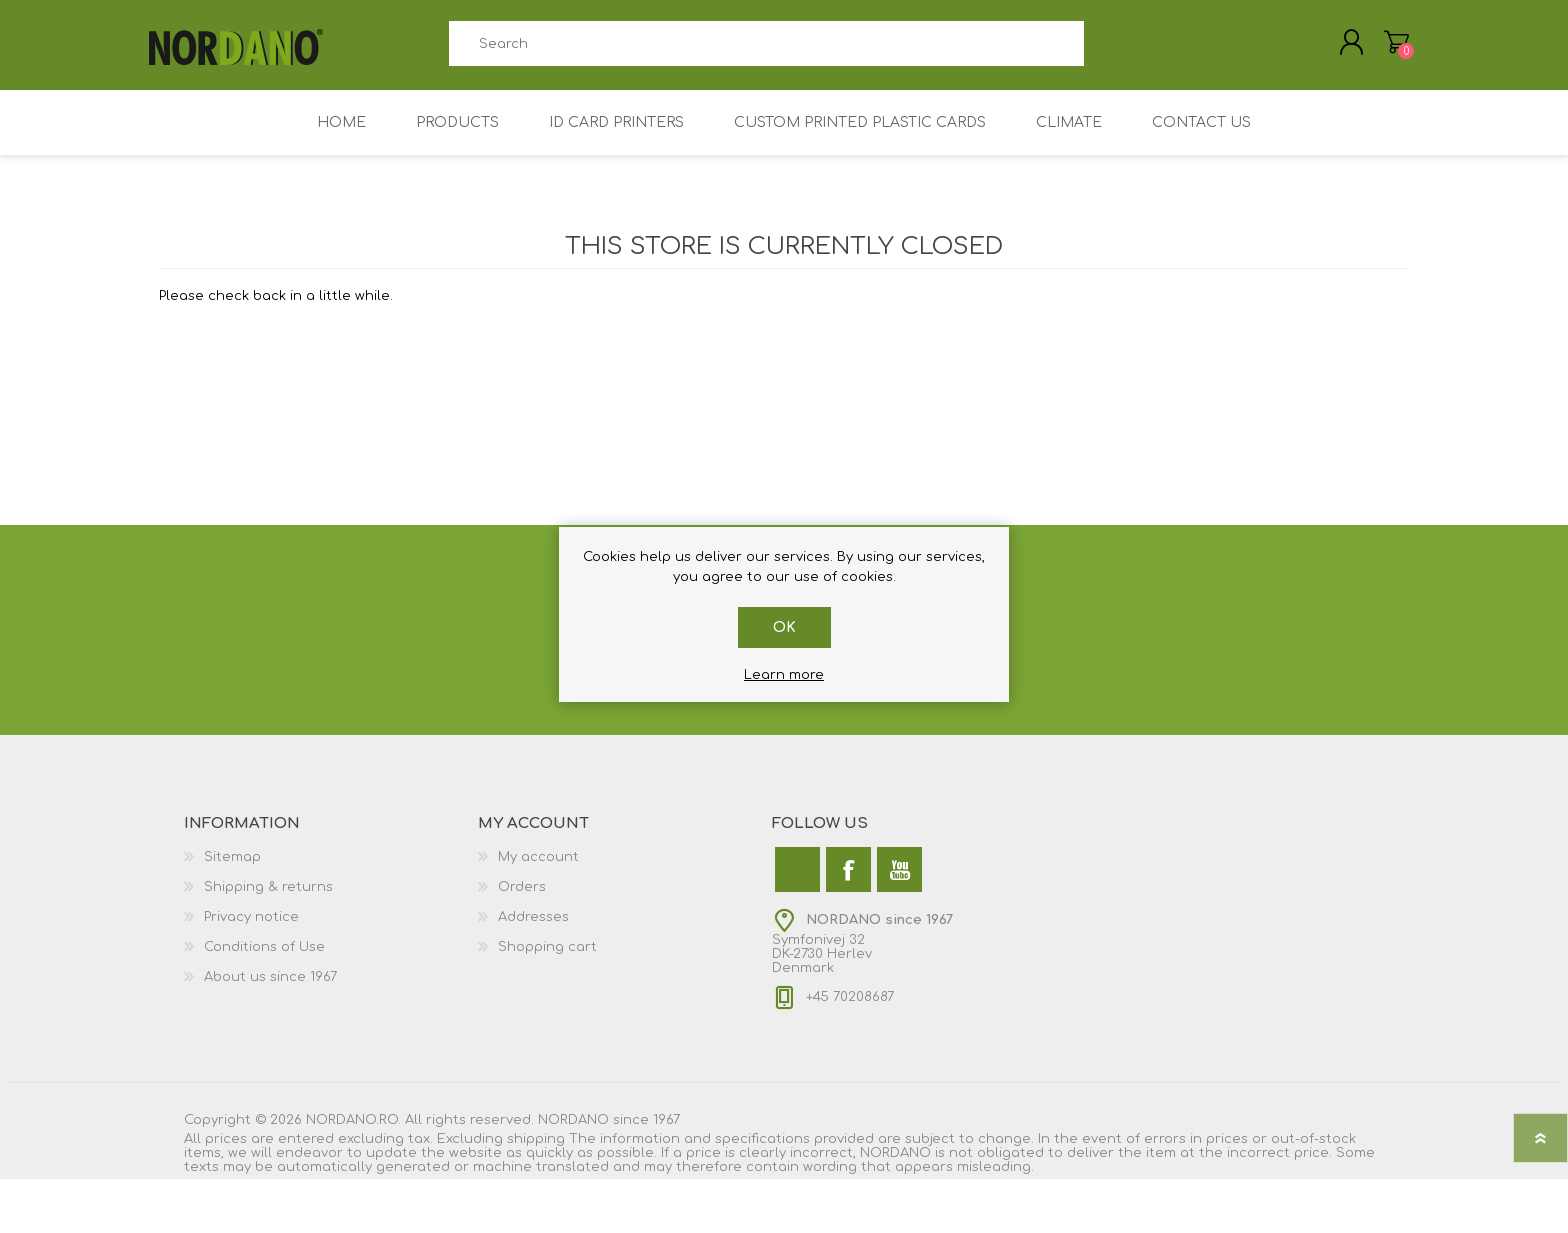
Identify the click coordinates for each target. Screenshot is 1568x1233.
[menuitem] (331, 871)
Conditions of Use (264, 961)
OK (784, 627)
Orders (522, 901)
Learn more (784, 675)
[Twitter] (797, 883)
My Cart (1386, 49)
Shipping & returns (268, 901)
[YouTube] (899, 883)
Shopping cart (547, 961)
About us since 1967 (270, 991)
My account (538, 871)
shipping (536, 1153)
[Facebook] (848, 883)
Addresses (533, 931)
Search (1106, 50)
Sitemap (232, 871)
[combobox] (766, 50)
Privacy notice (251, 931)
